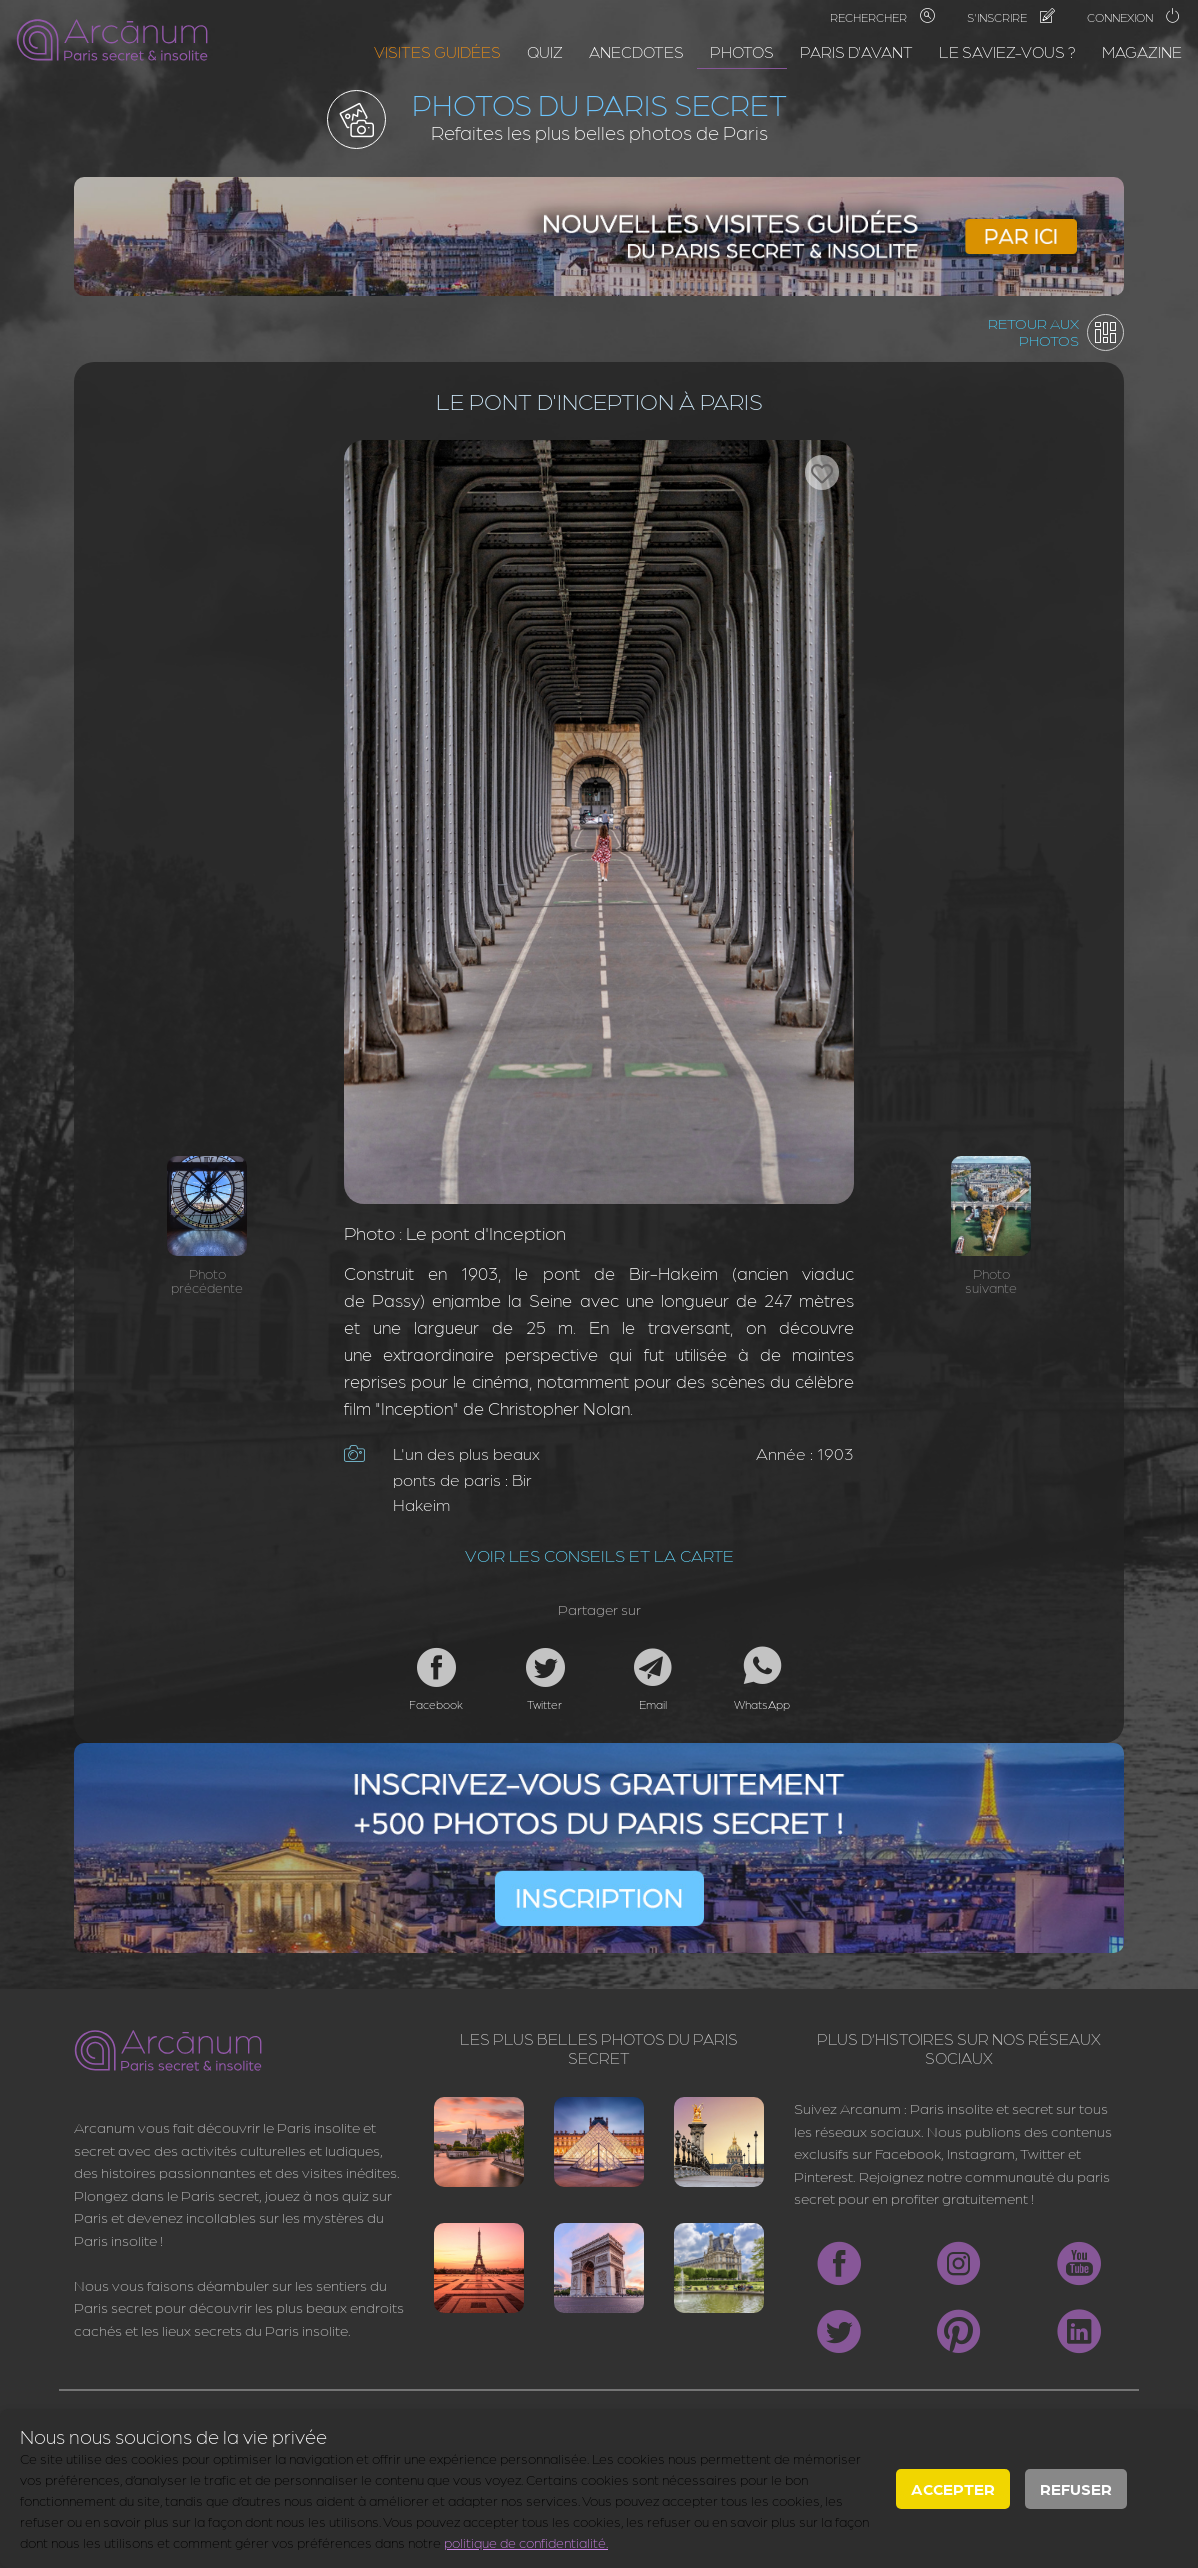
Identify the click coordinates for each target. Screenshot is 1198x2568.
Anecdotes (636, 51)
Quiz (545, 51)
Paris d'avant (856, 51)
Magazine (1142, 51)
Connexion (1134, 17)
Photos (742, 51)
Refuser (1076, 2488)
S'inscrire (1011, 17)
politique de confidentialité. (526, 2542)
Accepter (953, 2488)
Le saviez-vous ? (1007, 51)
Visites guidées (437, 51)
